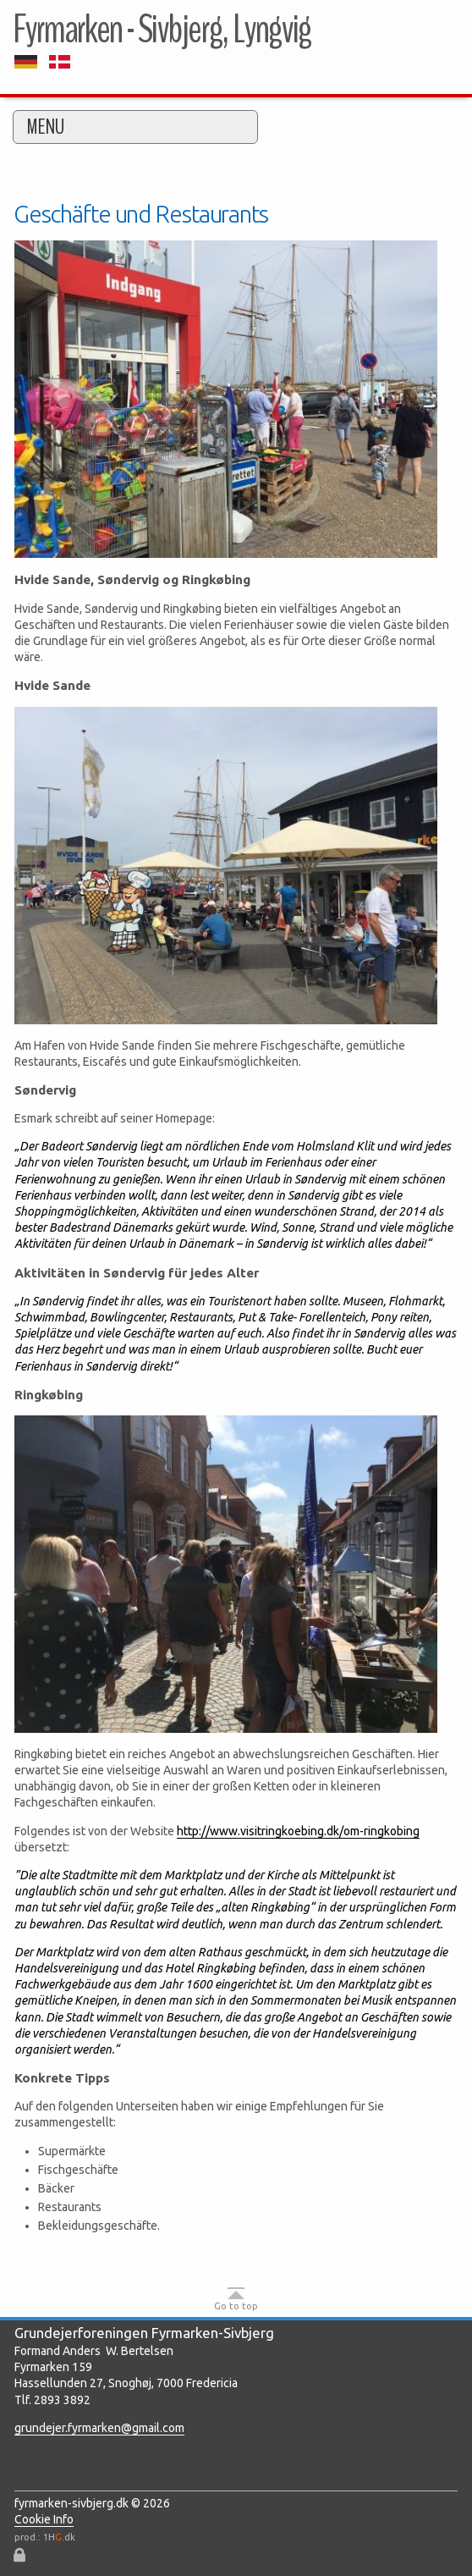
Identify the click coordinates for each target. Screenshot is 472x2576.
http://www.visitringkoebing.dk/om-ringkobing (298, 1831)
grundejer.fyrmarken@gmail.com (99, 2428)
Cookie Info (44, 2519)
